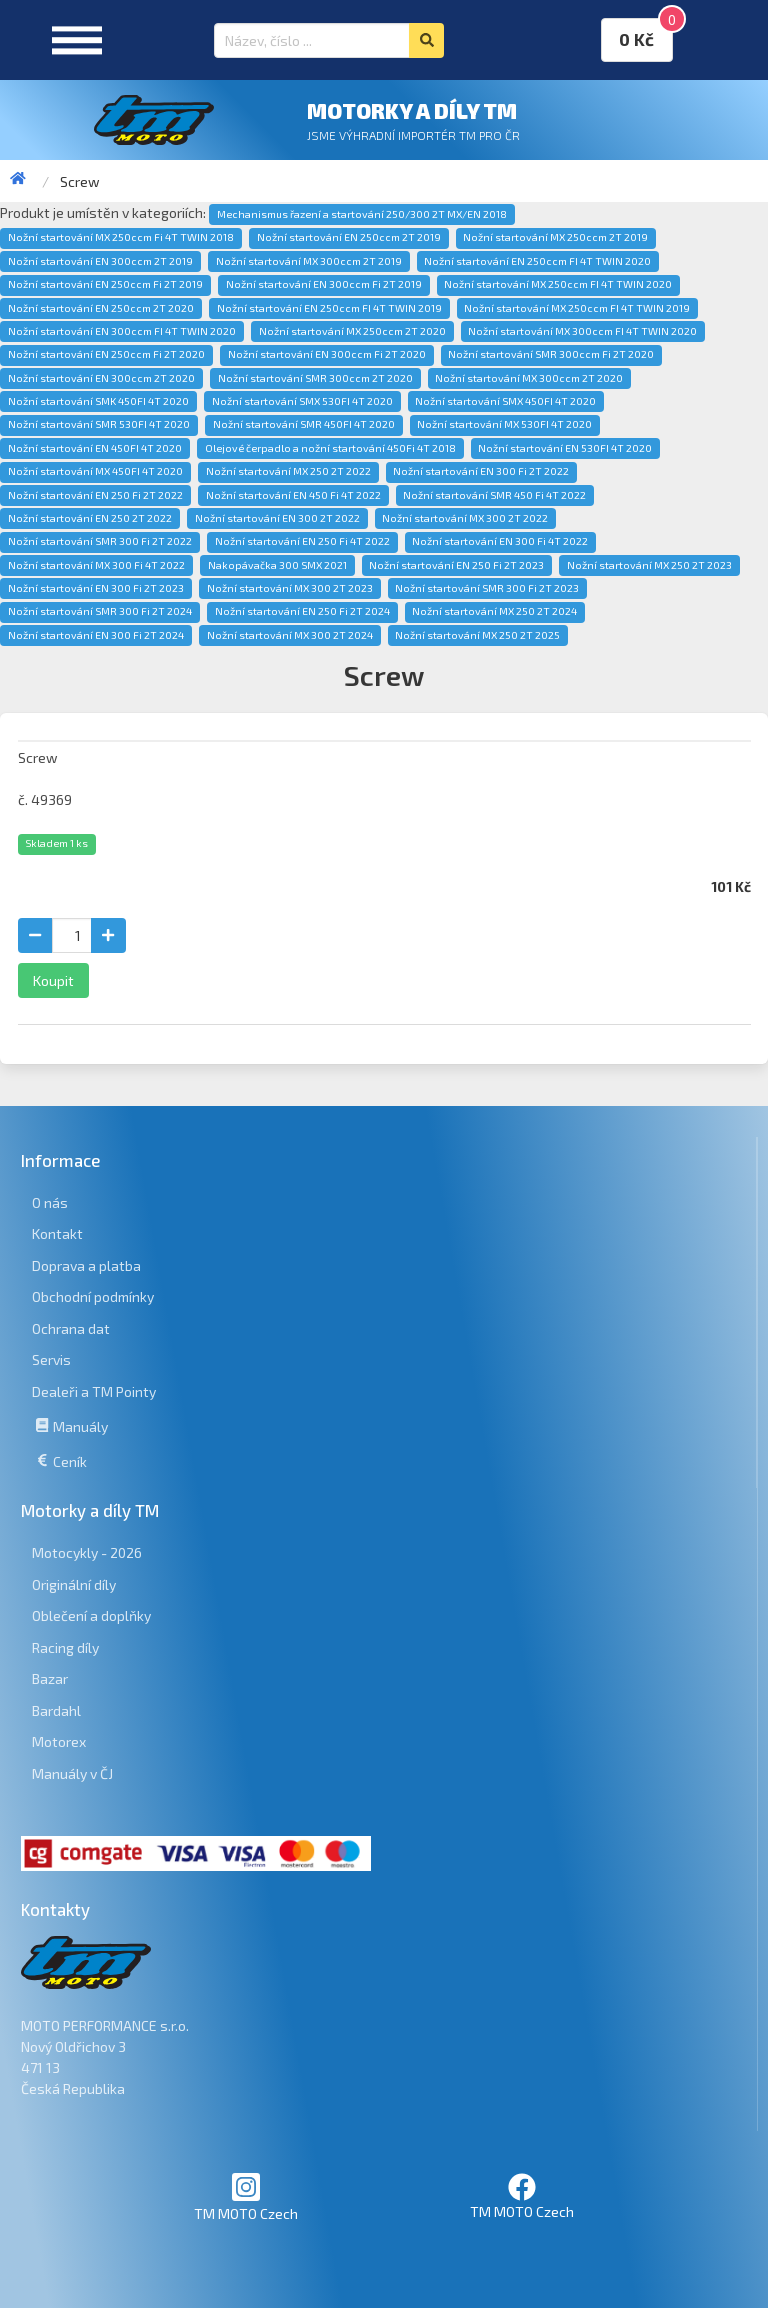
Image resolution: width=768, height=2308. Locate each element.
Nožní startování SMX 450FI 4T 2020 (505, 401)
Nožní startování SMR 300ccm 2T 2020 (315, 378)
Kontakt (57, 1233)
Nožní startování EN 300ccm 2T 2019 (100, 261)
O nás (50, 1202)
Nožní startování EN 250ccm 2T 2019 (349, 237)
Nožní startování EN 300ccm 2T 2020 (101, 378)
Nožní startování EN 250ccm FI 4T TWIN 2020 (537, 261)
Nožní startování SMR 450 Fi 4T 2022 (494, 495)
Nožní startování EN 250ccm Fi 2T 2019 (105, 284)
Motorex (59, 1741)
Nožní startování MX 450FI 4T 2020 (95, 471)
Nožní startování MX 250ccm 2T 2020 (352, 331)
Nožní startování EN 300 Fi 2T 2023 (96, 588)
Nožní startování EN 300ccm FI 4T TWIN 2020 (122, 331)
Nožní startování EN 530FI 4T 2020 (565, 448)
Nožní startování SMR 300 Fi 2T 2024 (100, 611)
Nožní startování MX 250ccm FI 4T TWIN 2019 (577, 308)
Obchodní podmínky (93, 1296)
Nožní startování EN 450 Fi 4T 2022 (293, 495)
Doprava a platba (86, 1265)
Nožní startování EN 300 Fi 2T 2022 (481, 471)
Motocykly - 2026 (87, 1552)
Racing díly (65, 1647)
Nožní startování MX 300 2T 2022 (465, 518)
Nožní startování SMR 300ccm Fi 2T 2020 (551, 354)
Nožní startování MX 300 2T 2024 (290, 635)
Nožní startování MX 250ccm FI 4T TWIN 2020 (558, 284)
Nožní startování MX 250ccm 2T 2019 (555, 237)
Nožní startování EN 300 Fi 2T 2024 (96, 635)
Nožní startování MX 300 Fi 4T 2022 (96, 565)
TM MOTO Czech (246, 2196)
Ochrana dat (71, 1328)
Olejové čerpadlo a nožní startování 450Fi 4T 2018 (330, 448)
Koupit (53, 980)
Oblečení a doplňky (91, 1615)
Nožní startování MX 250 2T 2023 (649, 565)
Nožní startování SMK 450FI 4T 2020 (98, 401)
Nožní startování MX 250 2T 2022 (288, 471)
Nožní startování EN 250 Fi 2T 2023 (456, 565)
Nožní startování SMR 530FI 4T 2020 (99, 424)
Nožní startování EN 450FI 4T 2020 (95, 448)
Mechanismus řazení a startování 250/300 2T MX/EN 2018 (362, 214)
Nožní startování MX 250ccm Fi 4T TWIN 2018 (121, 237)
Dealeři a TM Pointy (94, 1391)
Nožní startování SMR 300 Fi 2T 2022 (100, 541)
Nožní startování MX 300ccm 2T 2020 (529, 378)
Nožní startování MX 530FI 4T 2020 (504, 424)
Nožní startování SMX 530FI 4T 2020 (302, 401)
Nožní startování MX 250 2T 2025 (477, 635)
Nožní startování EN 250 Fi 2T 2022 (95, 495)
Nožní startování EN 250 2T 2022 (90, 518)
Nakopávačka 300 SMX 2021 (277, 565)
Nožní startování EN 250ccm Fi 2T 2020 (106, 354)
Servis (51, 1359)
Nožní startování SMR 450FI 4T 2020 (304, 424)
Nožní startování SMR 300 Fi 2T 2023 (487, 588)
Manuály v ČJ (72, 1773)
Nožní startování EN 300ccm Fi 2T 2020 (327, 354)
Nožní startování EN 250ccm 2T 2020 (101, 308)
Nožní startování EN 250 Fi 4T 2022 (302, 541)
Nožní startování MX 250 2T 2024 (494, 611)
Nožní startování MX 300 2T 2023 (290, 588)
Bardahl (56, 1710)
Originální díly (74, 1584)
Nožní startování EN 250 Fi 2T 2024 (302, 611)
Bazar (50, 1678)
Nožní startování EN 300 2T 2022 (277, 518)
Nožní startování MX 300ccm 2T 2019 (309, 261)
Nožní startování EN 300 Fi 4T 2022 (500, 541)
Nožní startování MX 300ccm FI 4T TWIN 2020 (582, 331)
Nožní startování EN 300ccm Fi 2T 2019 (324, 284)
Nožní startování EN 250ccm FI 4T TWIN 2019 (329, 308)
